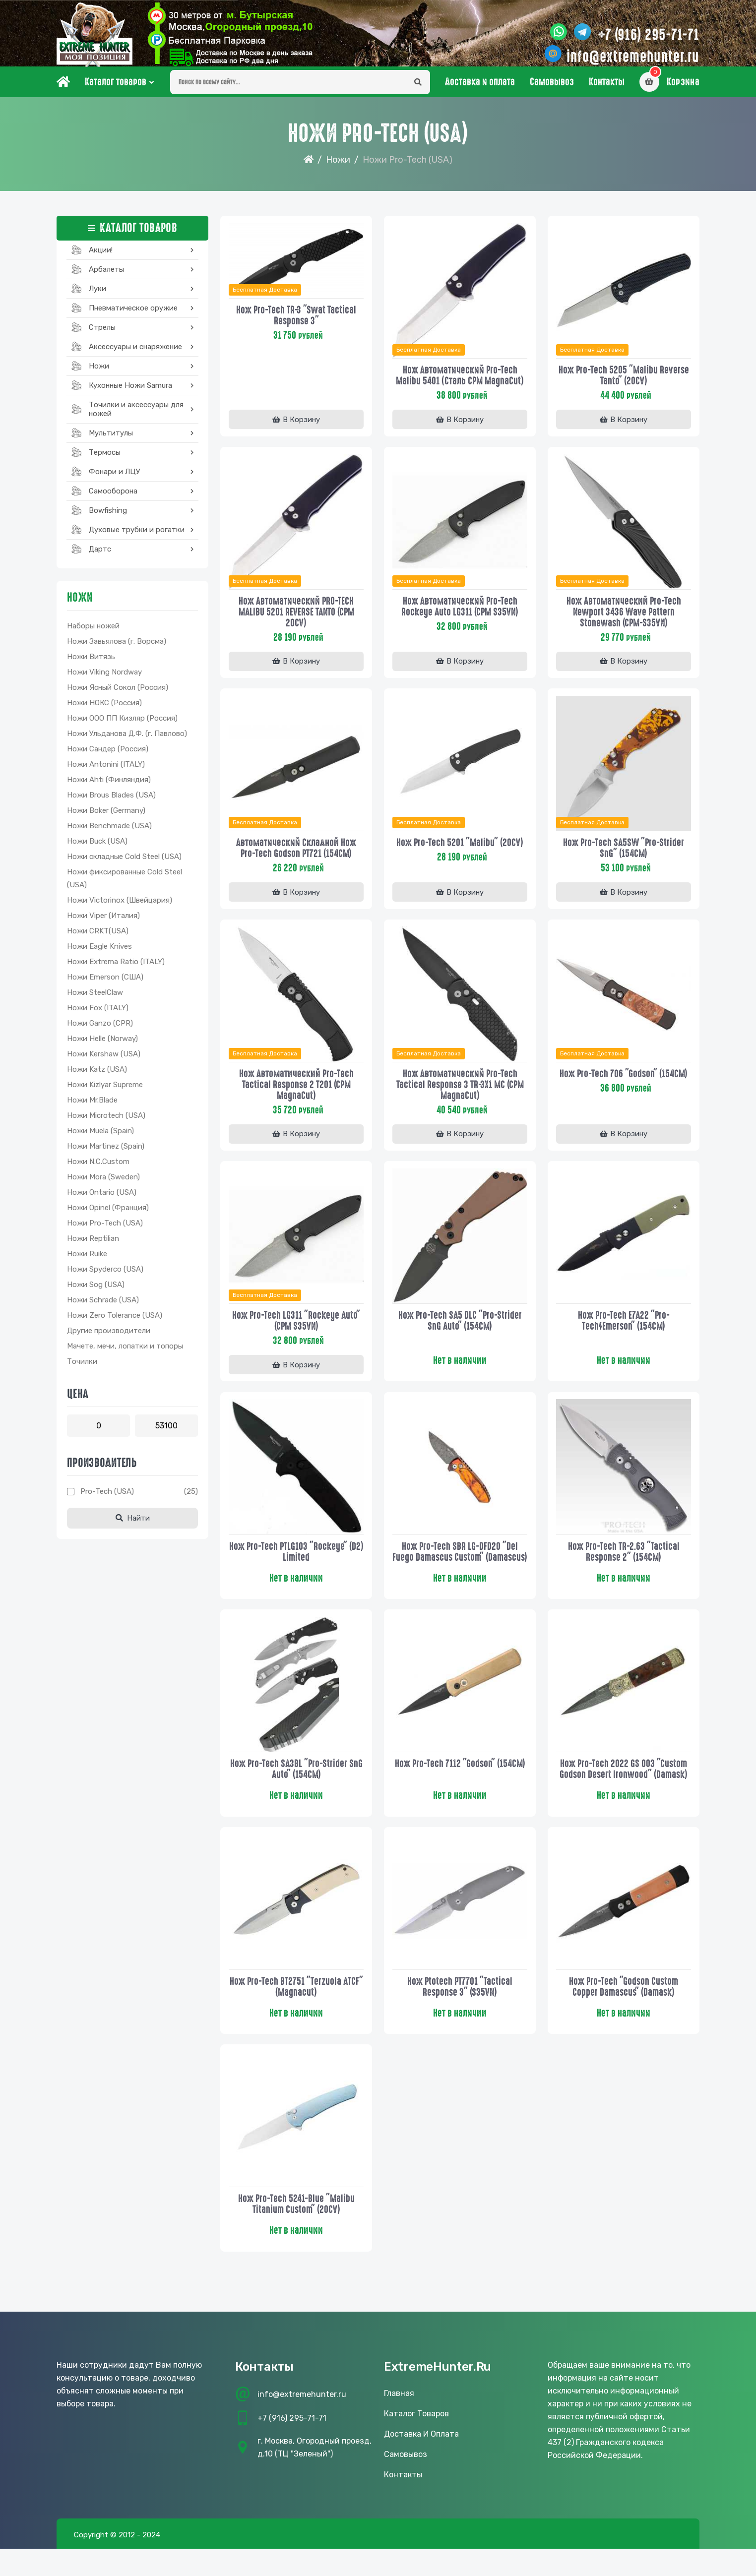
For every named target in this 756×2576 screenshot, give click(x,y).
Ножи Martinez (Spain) (105, 1154)
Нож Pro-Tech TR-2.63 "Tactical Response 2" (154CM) (624, 1562)
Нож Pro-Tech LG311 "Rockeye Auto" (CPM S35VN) (296, 1330)
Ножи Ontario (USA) (101, 1200)
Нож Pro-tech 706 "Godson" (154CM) (624, 1082)
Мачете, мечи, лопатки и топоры (125, 1353)
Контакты (607, 89)
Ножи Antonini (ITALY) (106, 772)
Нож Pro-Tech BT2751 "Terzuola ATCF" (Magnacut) (296, 2010)
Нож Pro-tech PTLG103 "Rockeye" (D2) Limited (296, 1562)
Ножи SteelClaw (95, 1000)
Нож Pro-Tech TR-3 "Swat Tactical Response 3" (296, 322)
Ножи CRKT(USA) (97, 938)
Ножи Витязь (91, 664)
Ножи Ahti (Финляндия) (109, 787)
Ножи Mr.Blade (92, 1108)
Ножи (338, 167)
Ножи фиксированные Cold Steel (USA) (124, 886)
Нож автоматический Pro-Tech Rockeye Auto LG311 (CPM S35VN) (459, 613)
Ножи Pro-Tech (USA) (105, 1231)
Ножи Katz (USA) (97, 1077)
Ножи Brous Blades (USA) (111, 802)
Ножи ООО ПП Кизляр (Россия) (122, 726)
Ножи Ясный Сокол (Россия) (117, 695)
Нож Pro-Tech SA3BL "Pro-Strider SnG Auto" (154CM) (296, 1791)
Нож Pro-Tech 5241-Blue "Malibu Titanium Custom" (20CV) (296, 2229)
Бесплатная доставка (266, 296)
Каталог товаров (115, 89)
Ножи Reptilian (93, 1246)
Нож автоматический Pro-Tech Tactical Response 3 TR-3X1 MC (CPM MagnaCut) (460, 1093)
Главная (399, 2420)
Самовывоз (552, 89)
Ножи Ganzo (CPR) (100, 1031)
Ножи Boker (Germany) (106, 818)
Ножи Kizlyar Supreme (105, 1092)
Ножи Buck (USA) (97, 849)
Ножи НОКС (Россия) (104, 710)
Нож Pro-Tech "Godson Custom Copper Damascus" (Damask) (623, 2010)
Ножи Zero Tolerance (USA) (114, 1323)
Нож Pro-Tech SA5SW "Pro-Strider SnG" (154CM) (623, 856)
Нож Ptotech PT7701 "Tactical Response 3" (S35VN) (459, 2010)
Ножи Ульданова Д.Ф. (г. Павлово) (127, 741)
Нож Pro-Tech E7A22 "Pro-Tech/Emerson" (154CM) (624, 1330)
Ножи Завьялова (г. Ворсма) (116, 649)
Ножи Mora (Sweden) (103, 1184)
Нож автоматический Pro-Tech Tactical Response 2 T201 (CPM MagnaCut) (296, 1093)
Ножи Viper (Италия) (103, 923)
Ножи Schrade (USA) (103, 1307)
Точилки (82, 1369)
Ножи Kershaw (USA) (103, 1061)
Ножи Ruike (87, 1261)
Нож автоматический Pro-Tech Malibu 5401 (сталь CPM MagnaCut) (460, 382)
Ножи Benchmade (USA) (109, 833)
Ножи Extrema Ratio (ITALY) (116, 969)
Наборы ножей (93, 633)
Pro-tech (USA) (107, 1499)
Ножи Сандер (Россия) (107, 756)
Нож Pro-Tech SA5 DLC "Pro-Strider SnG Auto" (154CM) (460, 1330)
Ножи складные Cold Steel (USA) (124, 864)
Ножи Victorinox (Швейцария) (119, 908)
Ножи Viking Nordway (104, 679)
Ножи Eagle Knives (99, 954)
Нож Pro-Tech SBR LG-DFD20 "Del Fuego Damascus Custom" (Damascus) (460, 1567)
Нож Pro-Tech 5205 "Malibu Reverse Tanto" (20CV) (624, 382)
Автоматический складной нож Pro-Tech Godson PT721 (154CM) (296, 856)
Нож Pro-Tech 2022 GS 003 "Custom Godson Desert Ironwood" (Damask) (624, 1791)
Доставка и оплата (480, 89)
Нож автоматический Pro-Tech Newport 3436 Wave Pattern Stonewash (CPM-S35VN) (624, 619)
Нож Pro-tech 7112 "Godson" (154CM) (460, 1785)
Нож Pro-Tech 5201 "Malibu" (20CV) (459, 850)
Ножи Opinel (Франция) (108, 1215)
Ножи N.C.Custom (98, 1169)
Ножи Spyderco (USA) (105, 1277)
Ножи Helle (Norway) (102, 1046)
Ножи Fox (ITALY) (97, 1015)
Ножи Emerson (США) (105, 985)
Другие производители (108, 1338)
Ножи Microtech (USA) (106, 1123)
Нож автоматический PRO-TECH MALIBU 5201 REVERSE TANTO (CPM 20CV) (296, 619)
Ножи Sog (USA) (96, 1292)
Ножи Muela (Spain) (100, 1138)
